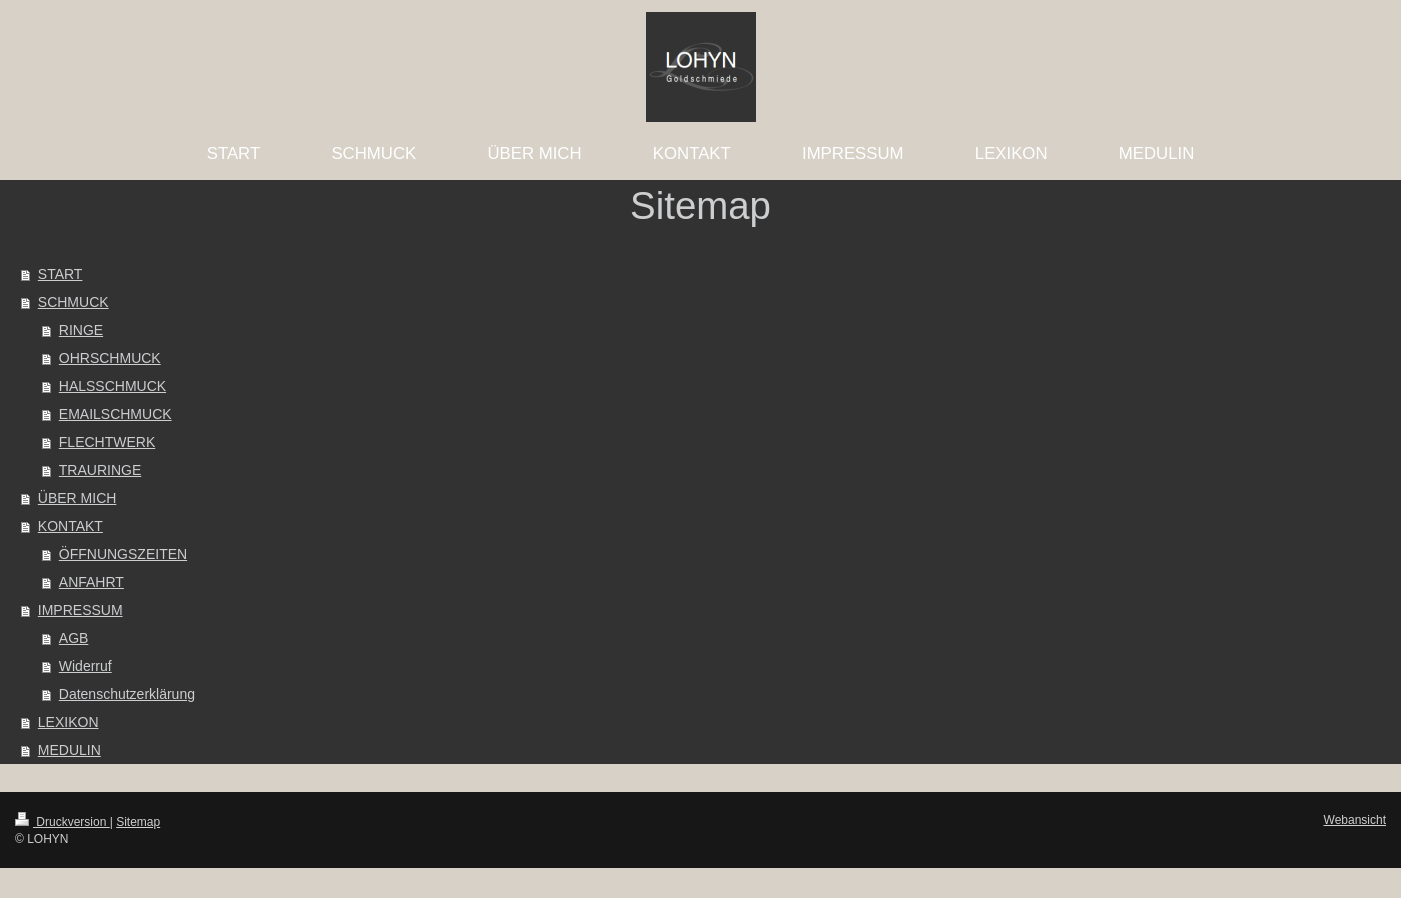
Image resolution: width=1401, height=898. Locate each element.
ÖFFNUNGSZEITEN (123, 554)
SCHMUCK (73, 302)
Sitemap (138, 822)
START (60, 274)
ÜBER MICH (77, 498)
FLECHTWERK (107, 442)
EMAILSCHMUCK (115, 414)
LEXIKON (68, 722)
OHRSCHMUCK (110, 358)
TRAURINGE (100, 470)
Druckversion (62, 822)
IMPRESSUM (80, 610)
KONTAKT (70, 526)
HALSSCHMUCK (112, 386)
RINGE (81, 330)
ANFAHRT (91, 582)
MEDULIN (69, 750)
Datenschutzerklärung (127, 694)
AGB (74, 638)
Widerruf (85, 666)
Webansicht (1355, 820)
